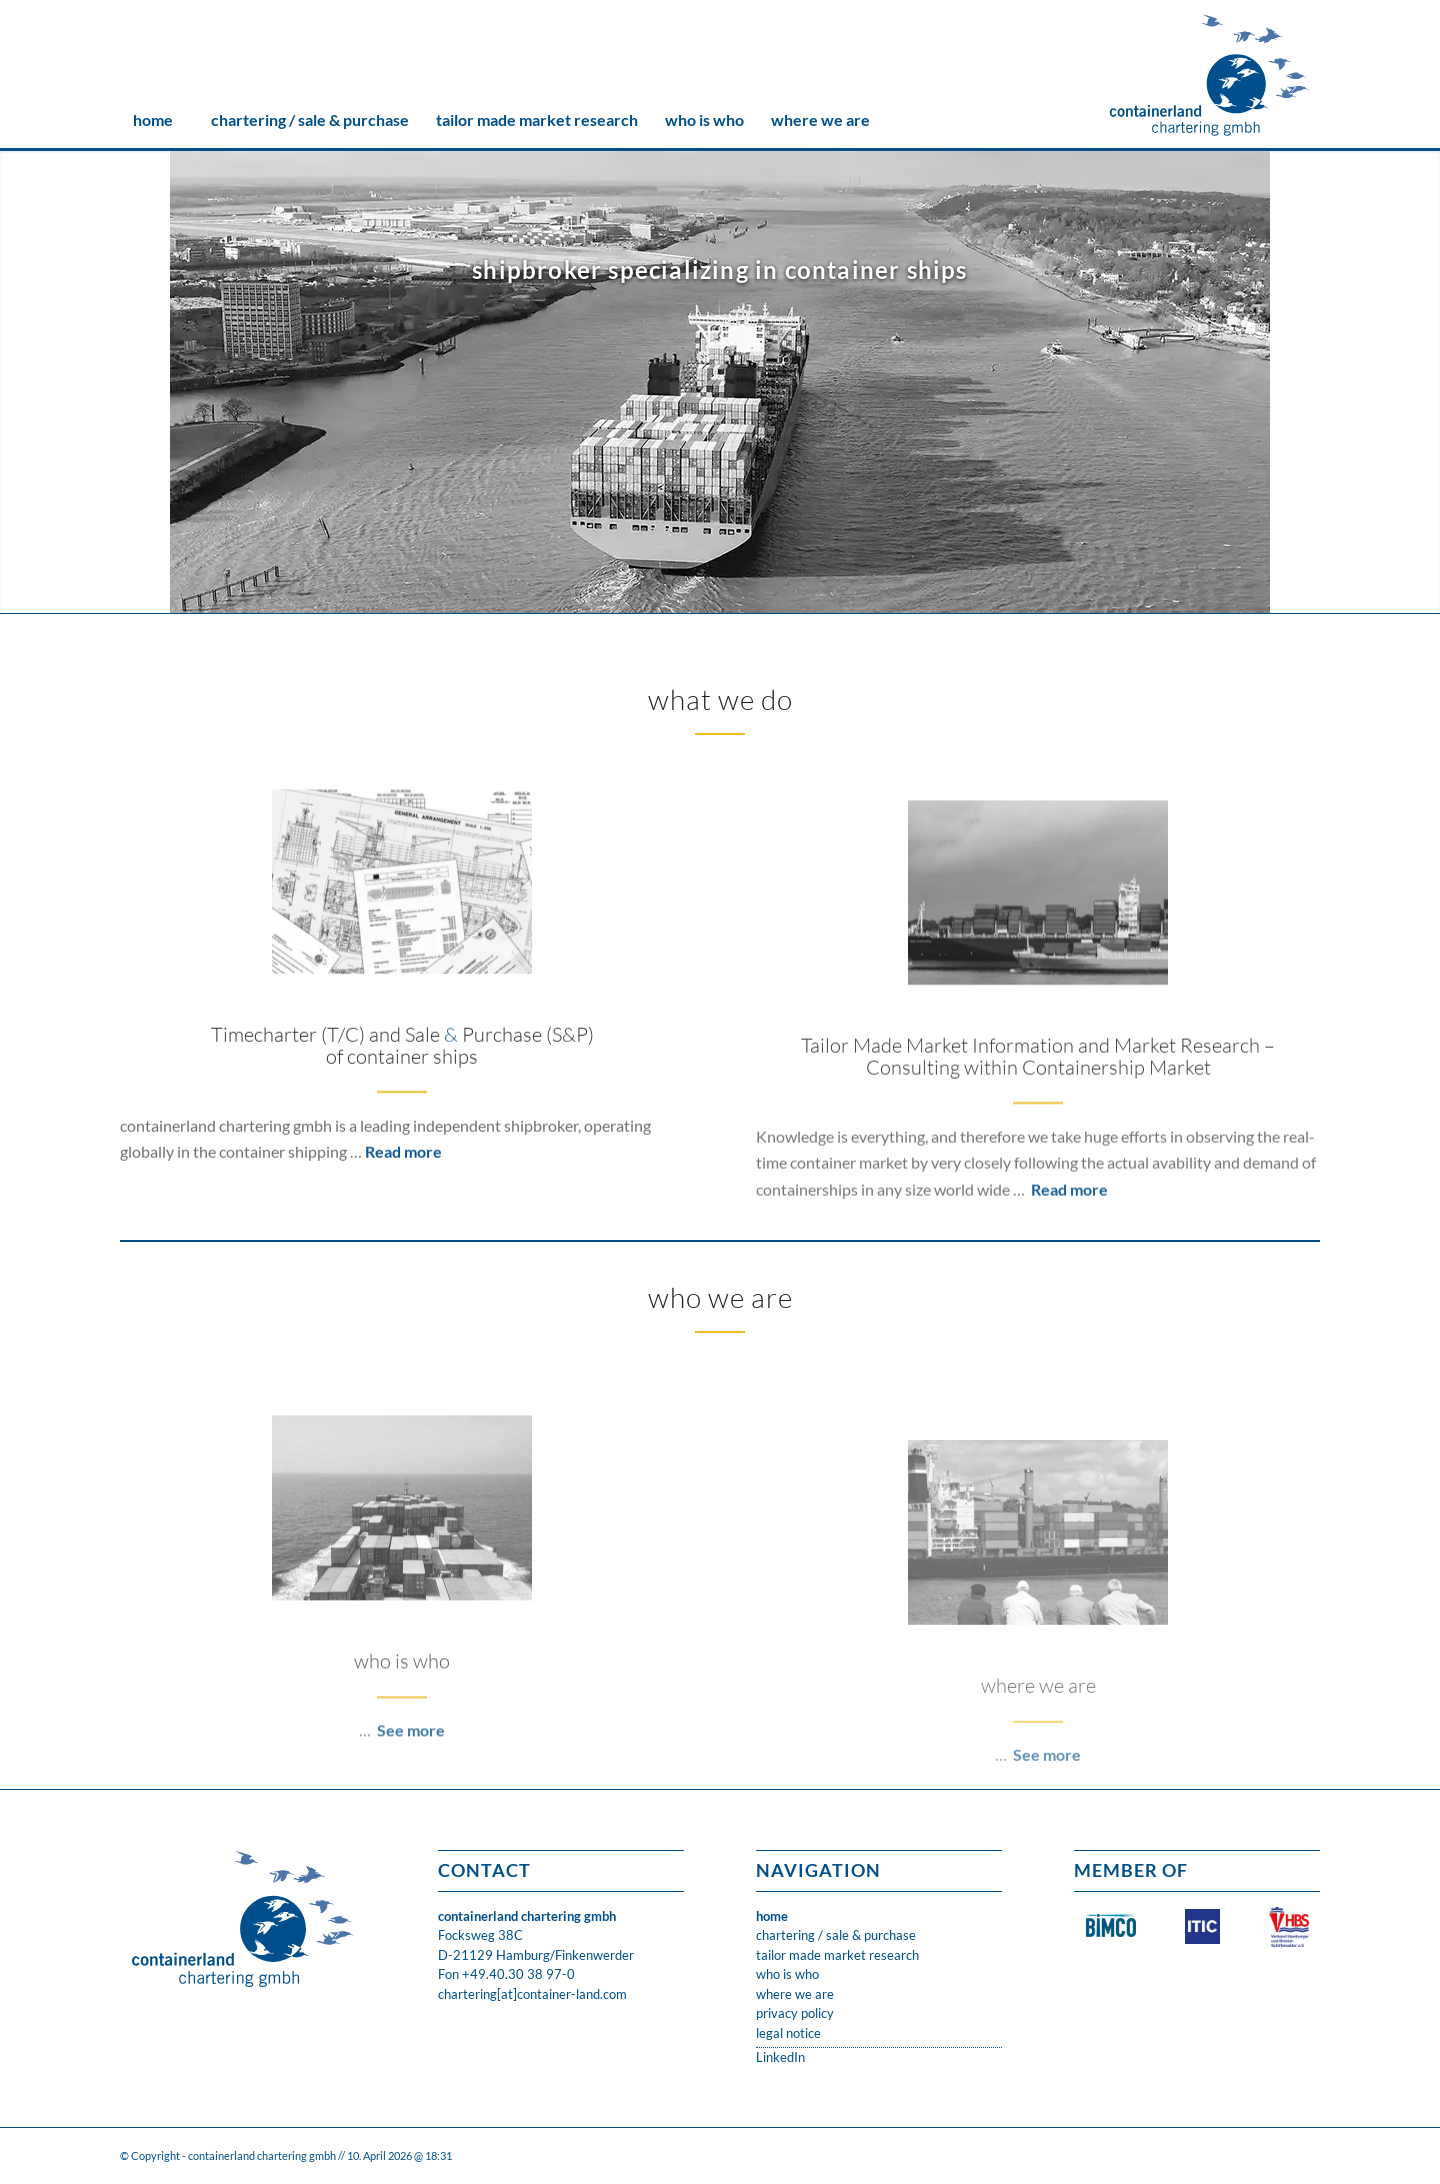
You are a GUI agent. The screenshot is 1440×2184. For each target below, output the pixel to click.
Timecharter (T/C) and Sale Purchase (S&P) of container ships (402, 1115)
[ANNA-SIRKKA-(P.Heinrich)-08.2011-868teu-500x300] (1038, 1025)
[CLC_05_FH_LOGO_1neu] (1209, 75)
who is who (787, 1974)
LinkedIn (780, 2057)
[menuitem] (152, 120)
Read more (403, 1221)
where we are (795, 1994)
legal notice (788, 2033)
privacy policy (795, 2013)
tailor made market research (837, 1955)
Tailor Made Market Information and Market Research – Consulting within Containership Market (1038, 1189)
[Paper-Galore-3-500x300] (402, 951)
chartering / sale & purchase (836, 1935)
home (772, 1916)
